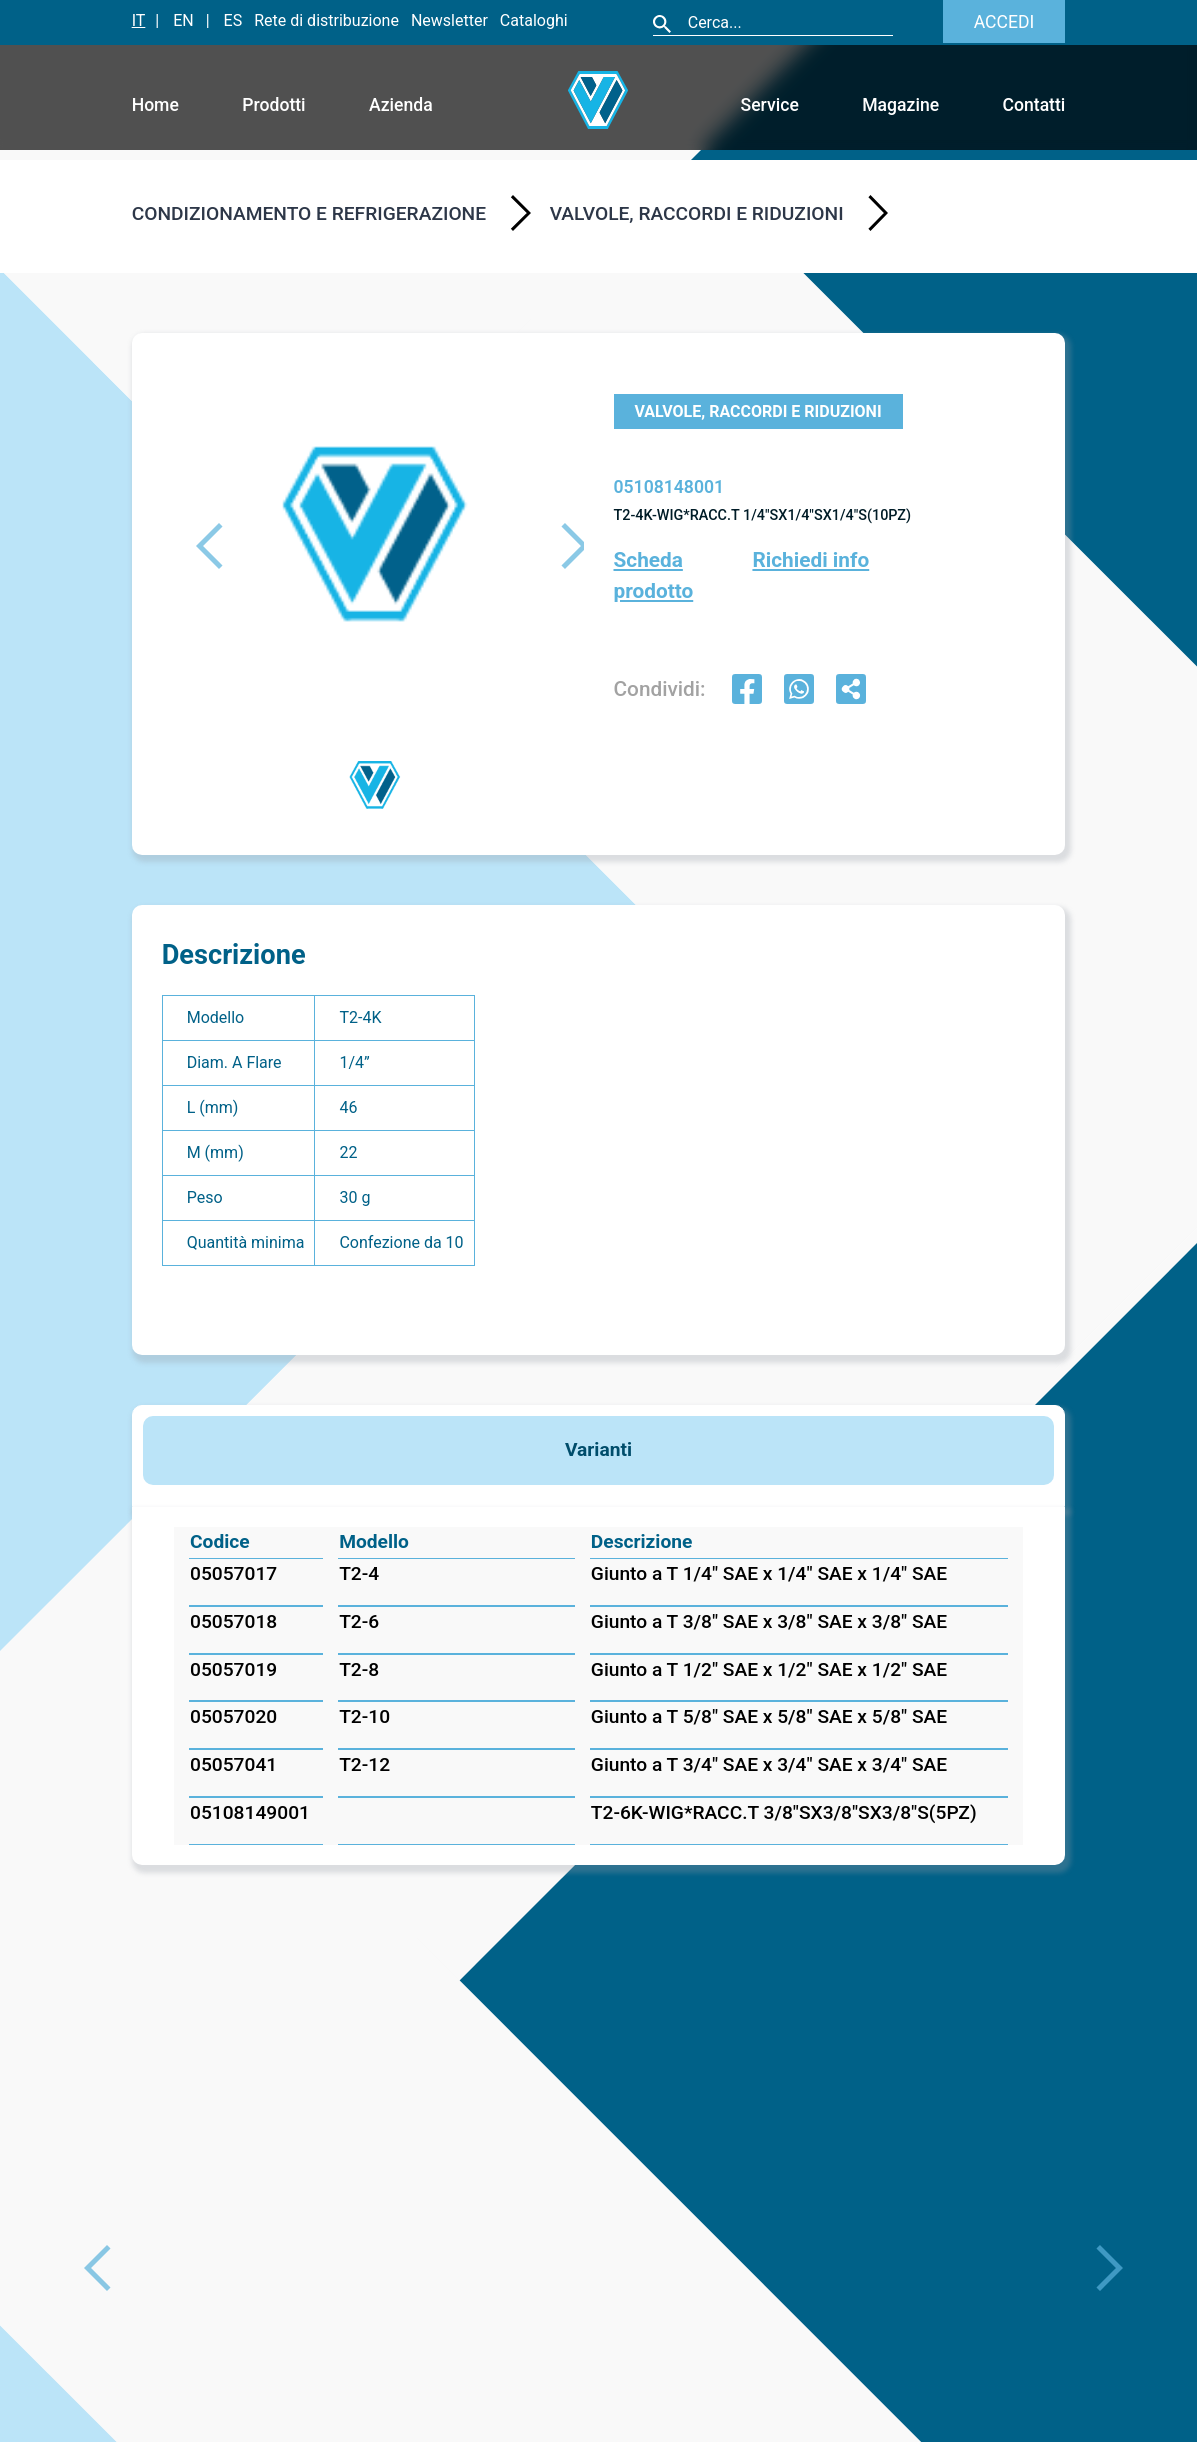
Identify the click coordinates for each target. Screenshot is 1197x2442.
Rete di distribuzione (326, 20)
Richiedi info (810, 560)
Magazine (900, 105)
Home (155, 105)
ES (233, 20)
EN (183, 20)
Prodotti (273, 105)
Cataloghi (534, 20)
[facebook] (747, 691)
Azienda (401, 105)
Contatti (1034, 105)
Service (770, 105)
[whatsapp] (799, 691)
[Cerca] (789, 23)
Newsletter (449, 20)
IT (139, 20)
